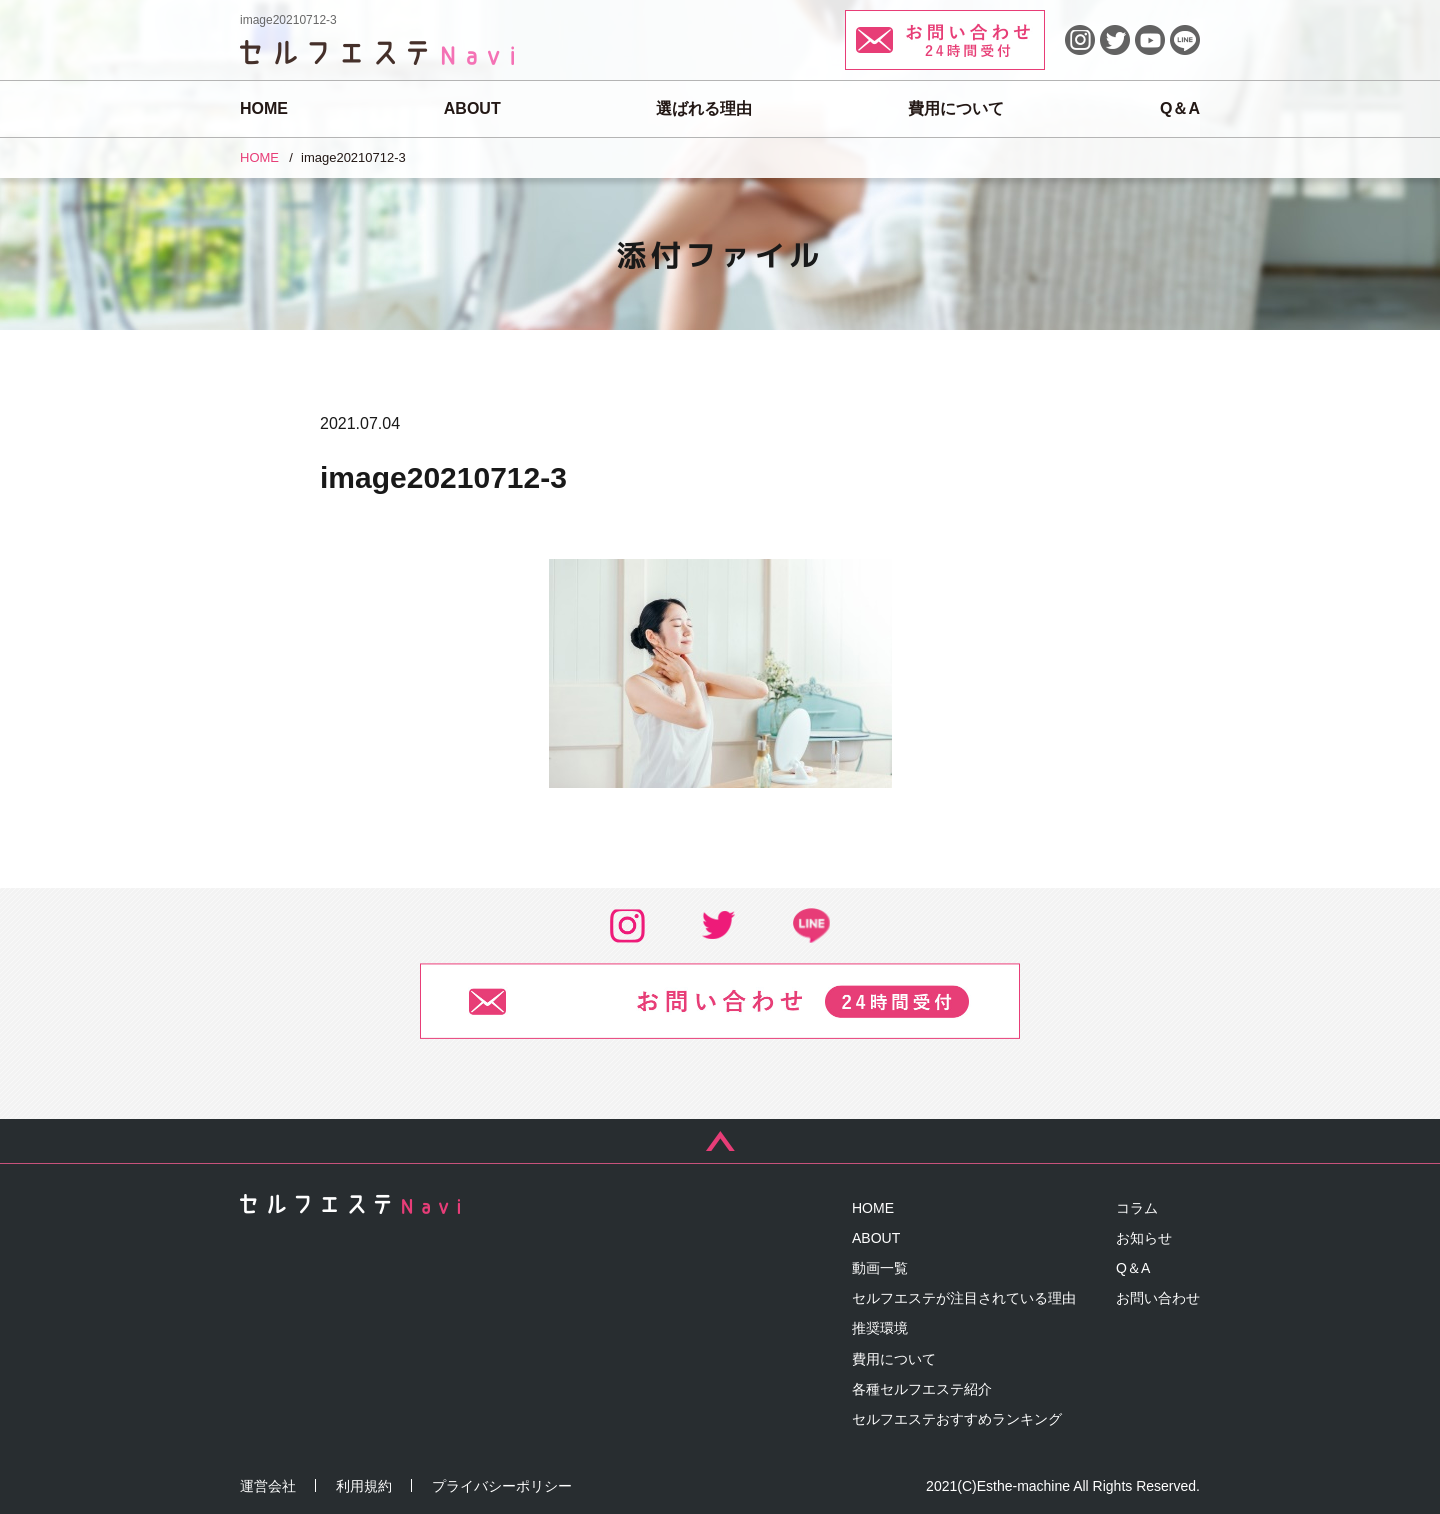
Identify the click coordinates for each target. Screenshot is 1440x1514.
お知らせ (1144, 1238)
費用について (956, 108)
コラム (1137, 1208)
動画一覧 (880, 1268)
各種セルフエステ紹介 (922, 1389)
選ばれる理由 (704, 108)
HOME (264, 108)
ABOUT (472, 108)
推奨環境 (880, 1328)
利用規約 (364, 1486)
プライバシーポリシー (502, 1486)
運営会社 (268, 1486)
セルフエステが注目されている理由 (964, 1298)
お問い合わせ (1158, 1298)
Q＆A (1180, 108)
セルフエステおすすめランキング (957, 1419)
